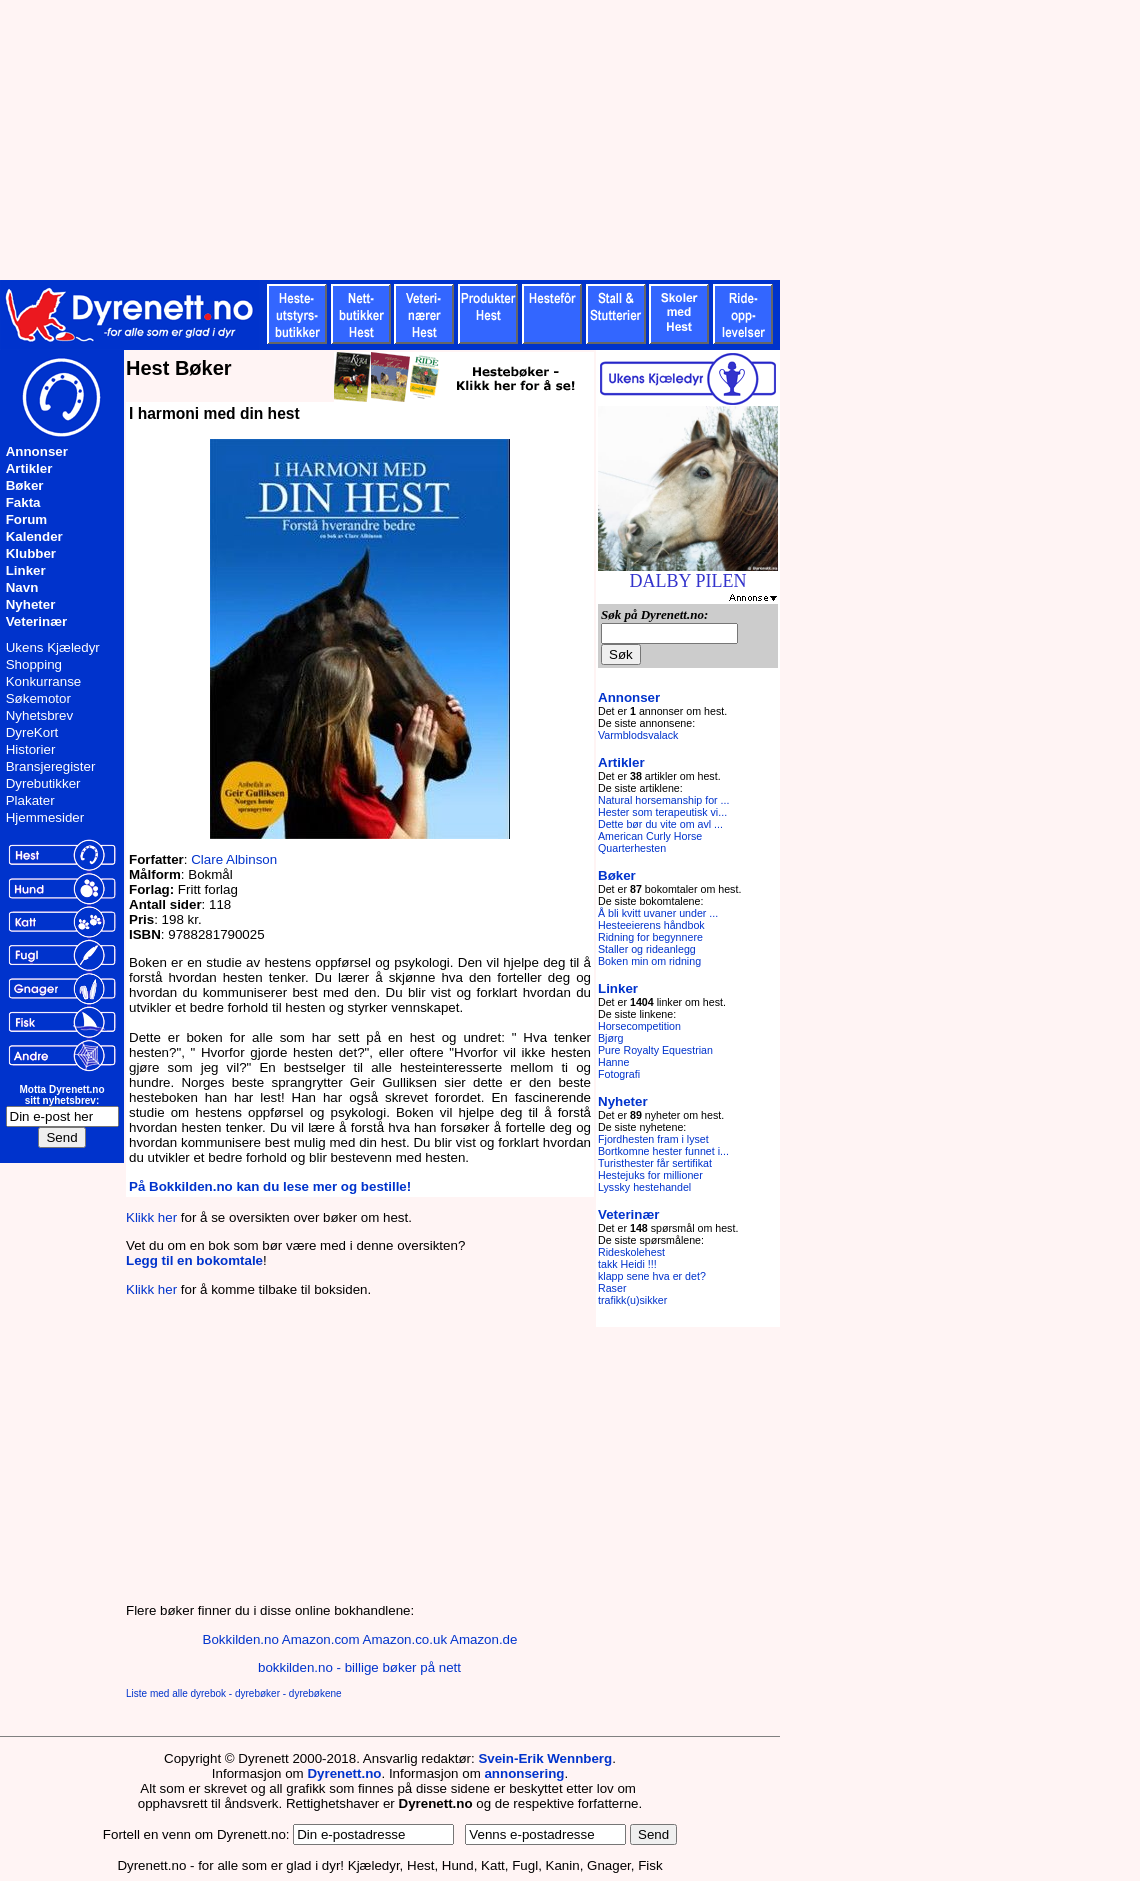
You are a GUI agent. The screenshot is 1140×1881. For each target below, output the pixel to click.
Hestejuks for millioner (650, 1175)
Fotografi (619, 1074)
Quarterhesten (632, 848)
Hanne (613, 1062)
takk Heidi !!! (627, 1264)
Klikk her (151, 1217)
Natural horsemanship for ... (664, 800)
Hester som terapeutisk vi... (662, 812)
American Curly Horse (650, 836)
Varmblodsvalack (638, 735)
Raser (612, 1288)
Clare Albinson (234, 859)
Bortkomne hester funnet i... (663, 1151)
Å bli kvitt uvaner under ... (658, 913)
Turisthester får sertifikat (655, 1163)
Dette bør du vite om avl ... (660, 824)
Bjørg (610, 1038)
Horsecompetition (639, 1026)
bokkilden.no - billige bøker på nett (359, 1667)
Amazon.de (483, 1639)
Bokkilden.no (241, 1639)
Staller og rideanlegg (647, 949)
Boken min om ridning (649, 961)
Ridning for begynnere (650, 937)
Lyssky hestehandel (644, 1187)
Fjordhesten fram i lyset (653, 1139)
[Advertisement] (490, 140)
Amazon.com (321, 1639)
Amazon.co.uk (405, 1639)
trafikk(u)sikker (632, 1300)
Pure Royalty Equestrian (655, 1050)
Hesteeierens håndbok (651, 925)
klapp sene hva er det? (652, 1276)
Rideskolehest (631, 1252)
